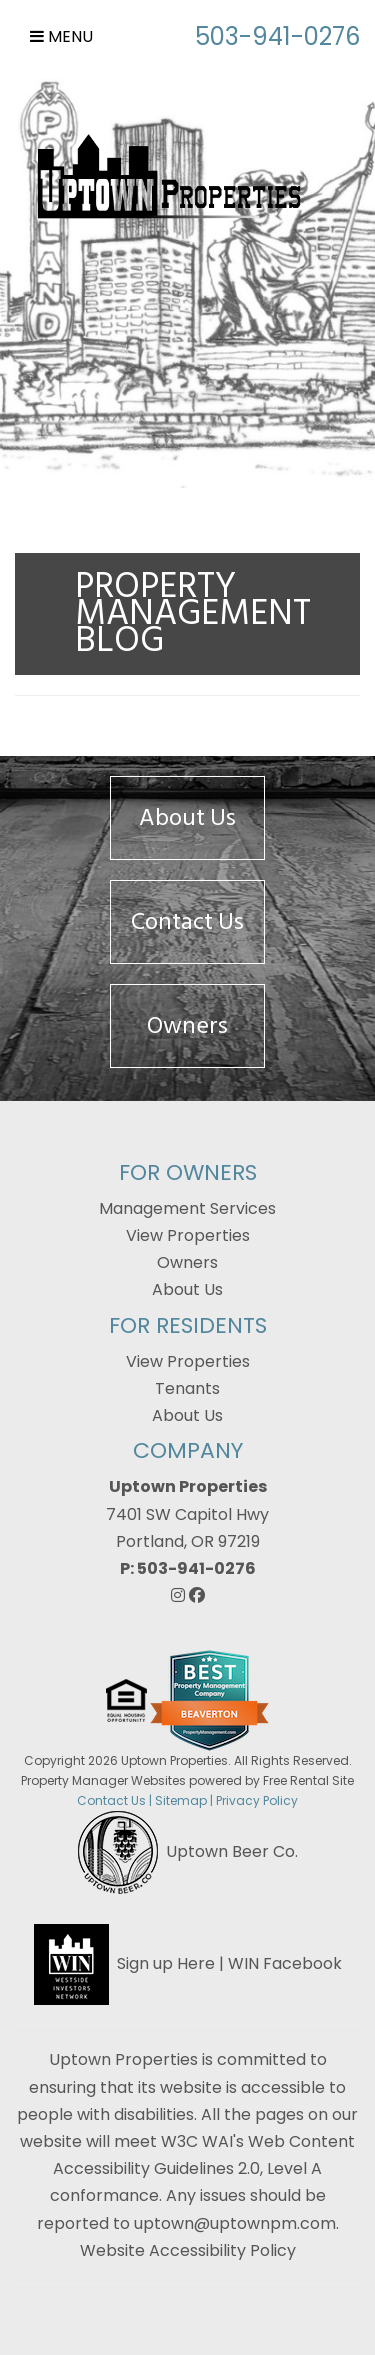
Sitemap (181, 1800)
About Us (187, 817)
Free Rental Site (308, 1780)
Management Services (187, 1208)
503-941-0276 (277, 36)
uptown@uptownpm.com (235, 2223)
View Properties (188, 1235)
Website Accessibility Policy (188, 2250)
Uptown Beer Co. (232, 1851)
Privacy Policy (257, 1800)
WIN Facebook (285, 1963)
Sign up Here (166, 1963)
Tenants (187, 1388)
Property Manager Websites (103, 1780)
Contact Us (187, 921)
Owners (187, 1025)
